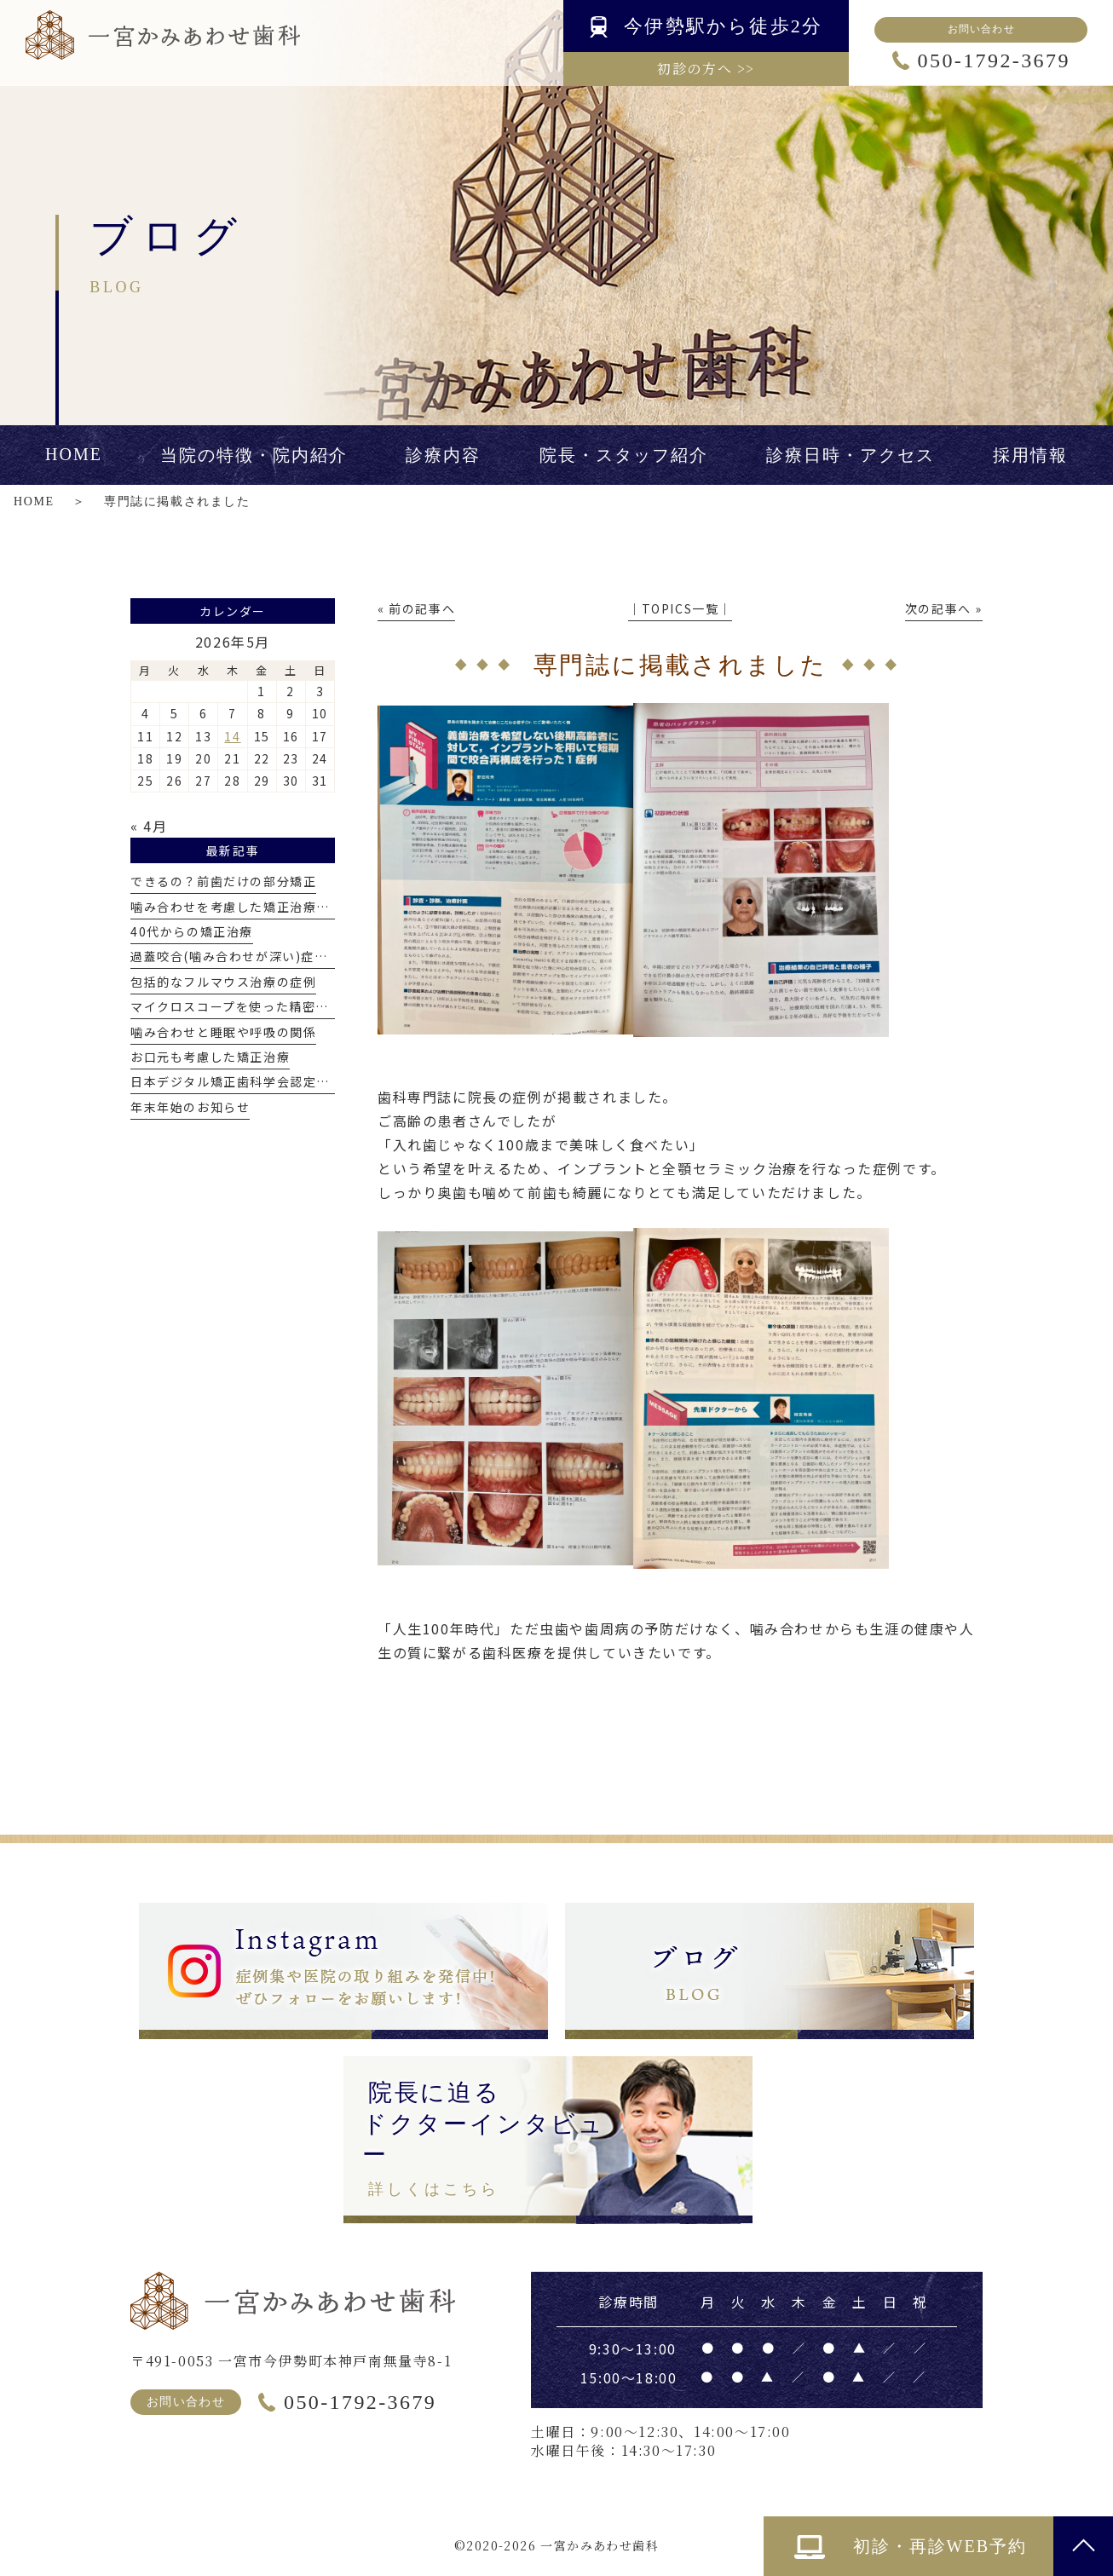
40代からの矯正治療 (191, 931)
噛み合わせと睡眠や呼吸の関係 (223, 1031)
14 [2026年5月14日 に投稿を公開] (232, 736)
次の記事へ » (944, 608)
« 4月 (148, 825)
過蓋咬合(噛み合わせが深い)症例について (255, 956)
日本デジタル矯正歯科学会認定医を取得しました (276, 1081)
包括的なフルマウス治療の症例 (223, 981)
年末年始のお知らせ (190, 1106)
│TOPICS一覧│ (680, 608)
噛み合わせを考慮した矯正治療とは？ (243, 906)
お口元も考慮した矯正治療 (210, 1056)
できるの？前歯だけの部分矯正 (223, 881)
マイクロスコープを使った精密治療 (236, 1006)
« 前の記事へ (416, 608)
